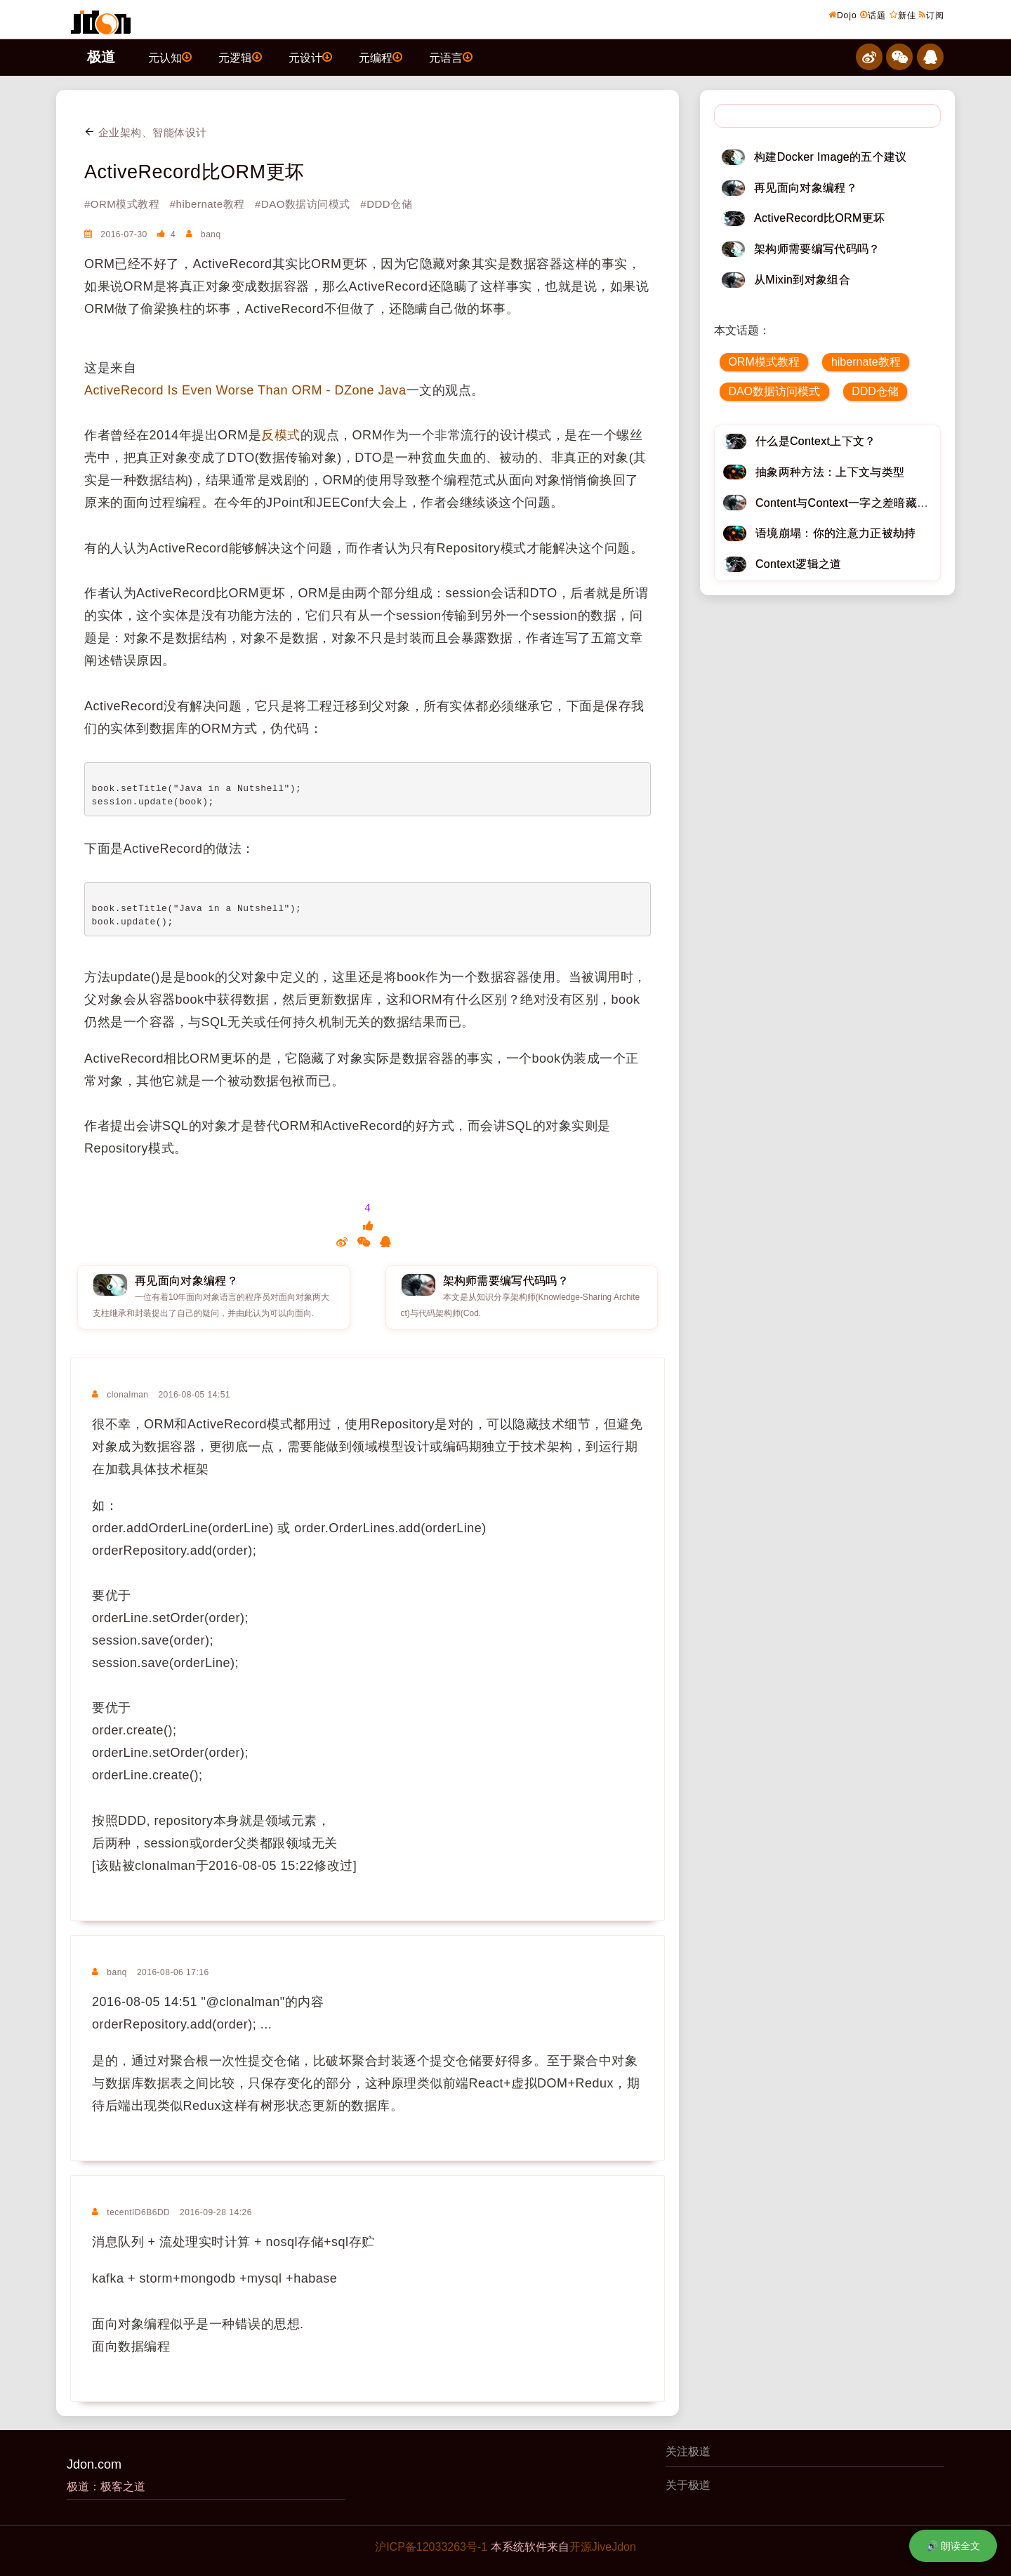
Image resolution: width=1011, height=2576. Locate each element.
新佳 (903, 14)
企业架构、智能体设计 (145, 132)
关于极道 (688, 2485)
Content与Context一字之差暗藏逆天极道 (859, 503)
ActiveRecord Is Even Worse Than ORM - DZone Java (245, 390)
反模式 (280, 435)
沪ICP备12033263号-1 (431, 2547)
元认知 (170, 57)
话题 (873, 14)
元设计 (310, 57)
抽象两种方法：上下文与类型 (829, 472)
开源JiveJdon (602, 2547)
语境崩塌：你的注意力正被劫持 (835, 533)
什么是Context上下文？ (815, 441)
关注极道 (688, 2451)
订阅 (931, 14)
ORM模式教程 (763, 362)
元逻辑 (240, 57)
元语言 (451, 57)
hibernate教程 (866, 362)
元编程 (380, 57)
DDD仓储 (875, 391)
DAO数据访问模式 (774, 391)
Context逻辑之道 (798, 564)
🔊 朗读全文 (953, 2545)
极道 (101, 57)
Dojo (842, 14)
